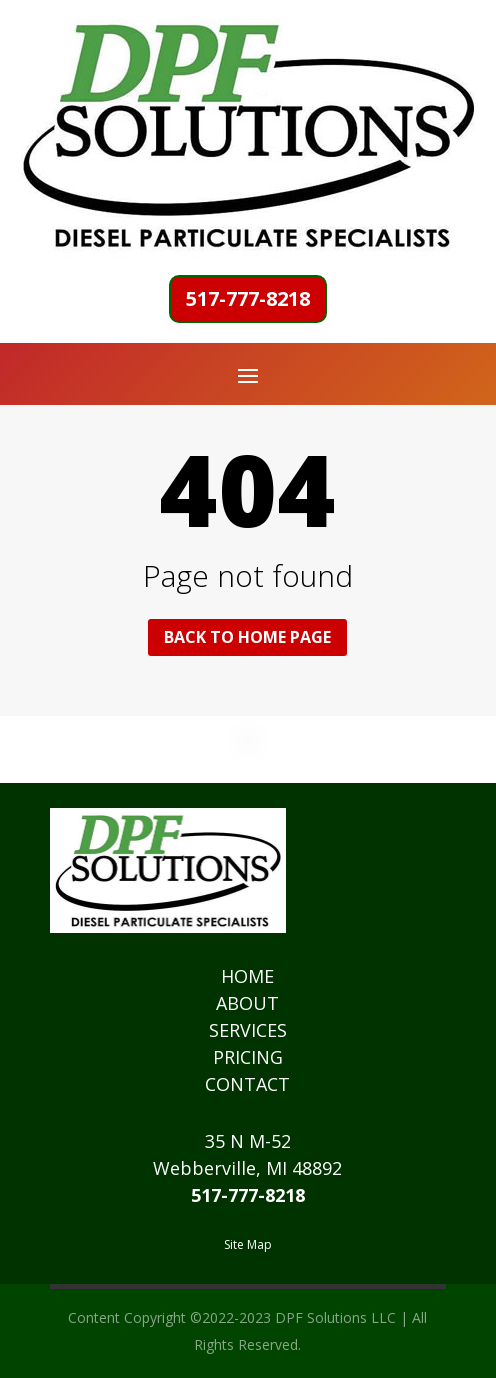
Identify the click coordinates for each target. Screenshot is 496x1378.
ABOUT (247, 1003)
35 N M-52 (248, 1141)
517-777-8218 (248, 298)
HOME (247, 976)
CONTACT (247, 1084)
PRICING (248, 1057)
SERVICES (248, 1030)
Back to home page (247, 637)
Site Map (248, 1244)
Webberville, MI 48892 (247, 1168)
